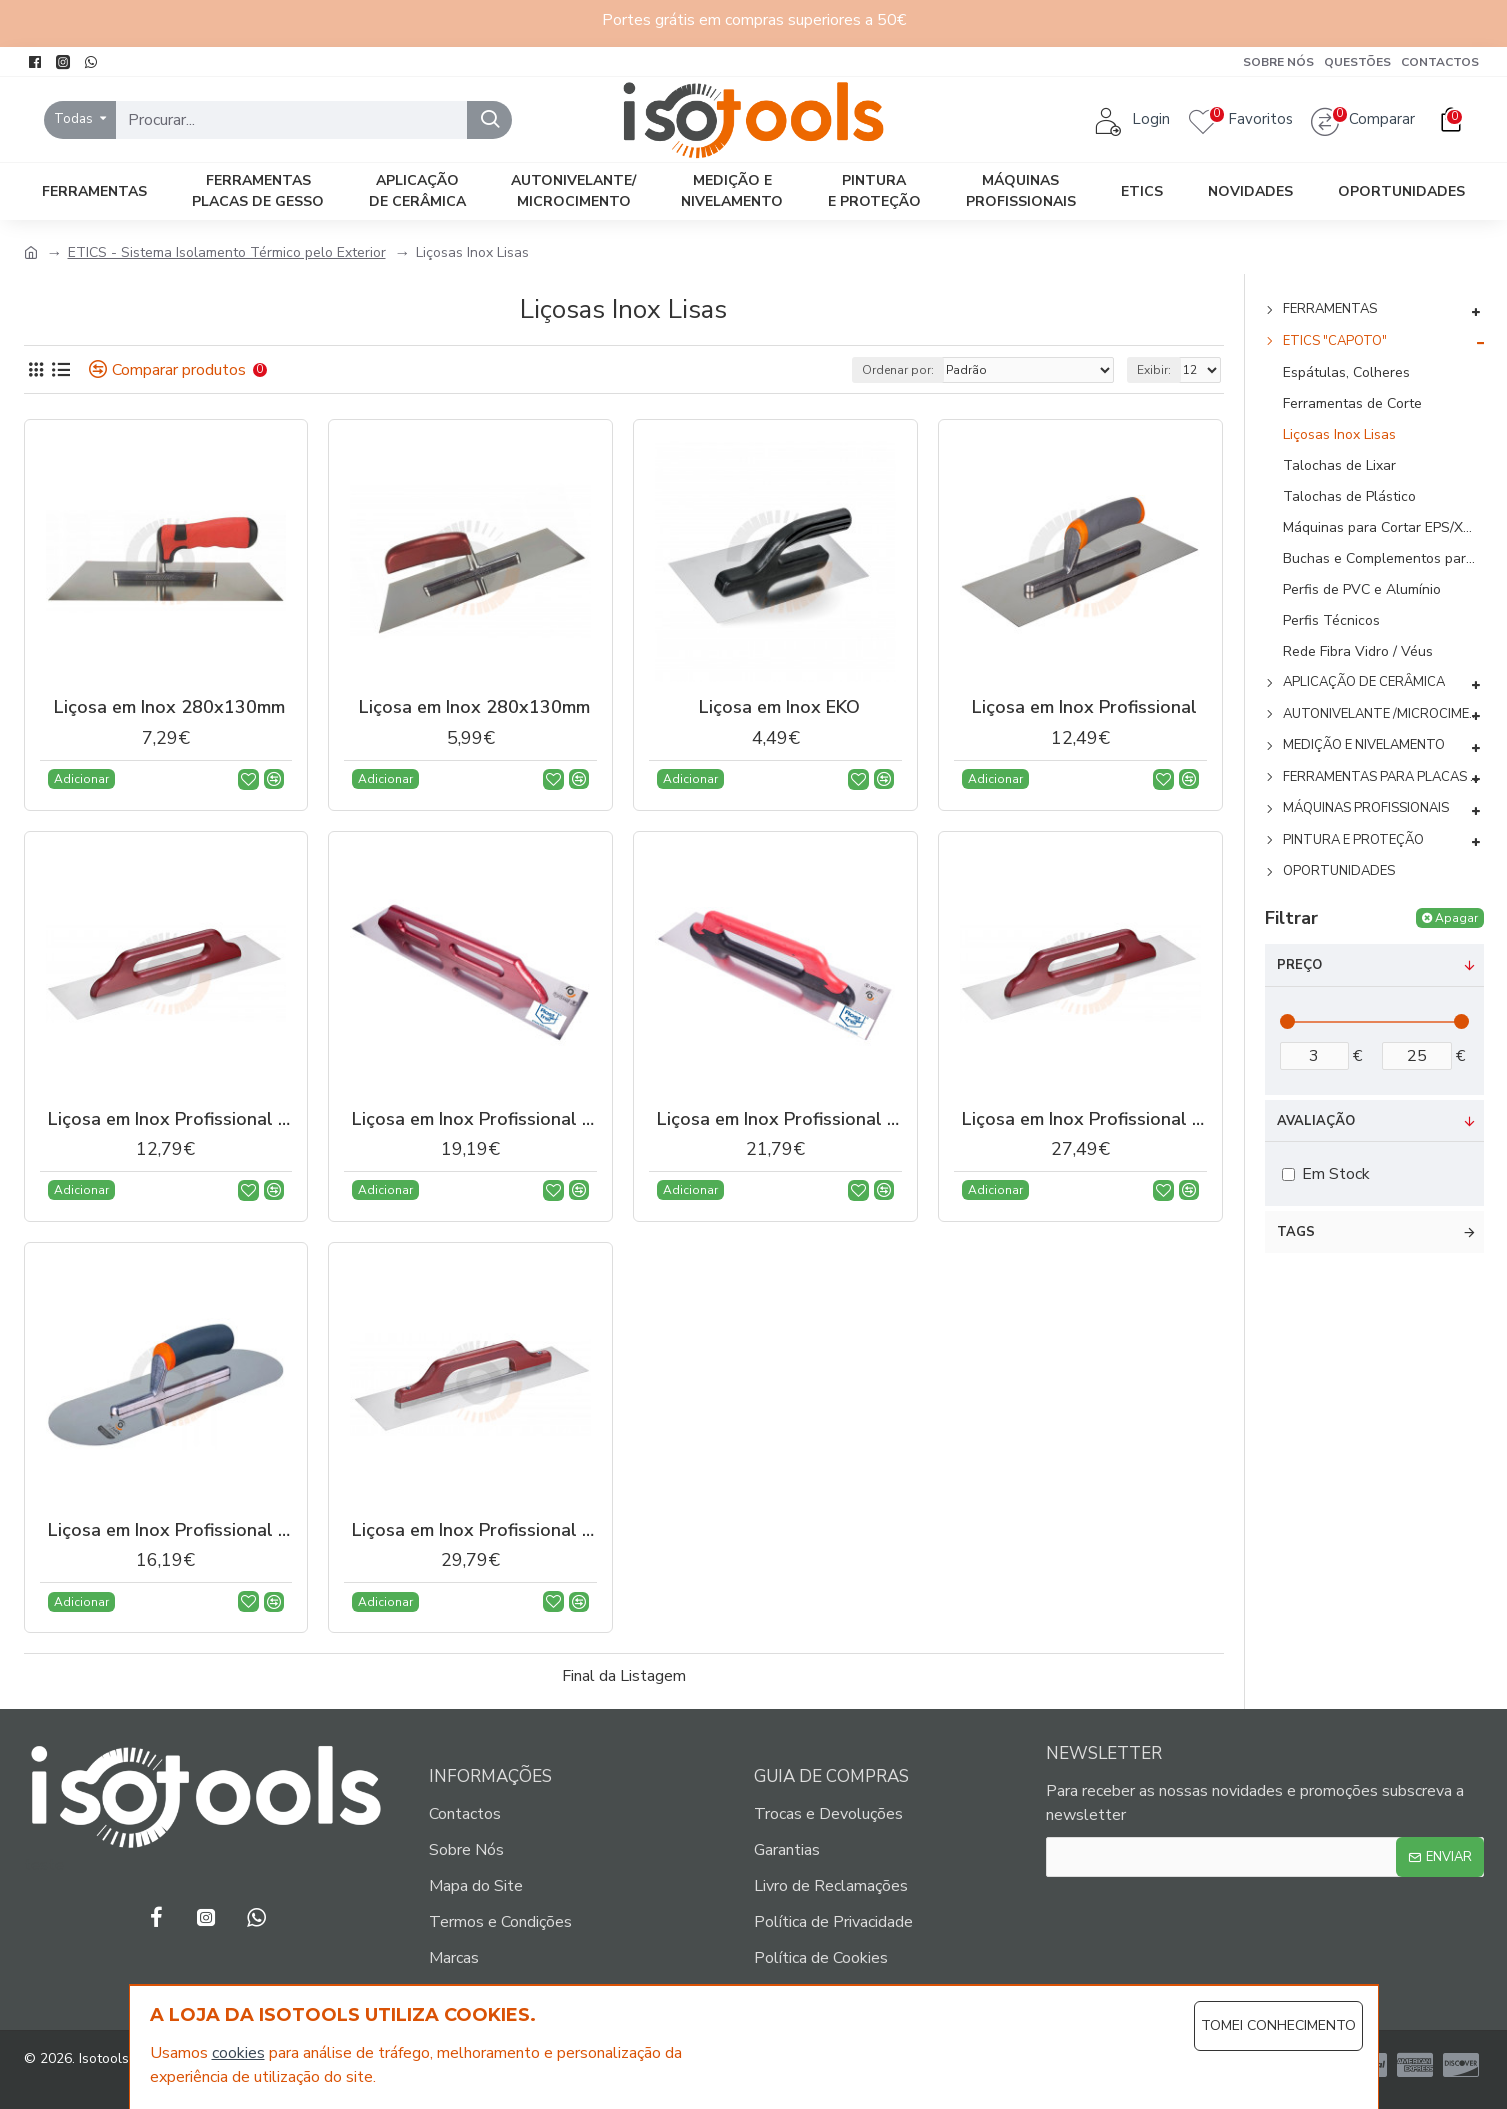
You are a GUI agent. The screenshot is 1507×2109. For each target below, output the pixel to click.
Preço (1299, 965)
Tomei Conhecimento (1278, 2025)
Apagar (1456, 918)
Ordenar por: (898, 370)
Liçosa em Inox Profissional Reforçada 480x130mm (474, 1530)
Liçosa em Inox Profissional (1084, 707)
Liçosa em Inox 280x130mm (169, 707)
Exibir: (1154, 370)
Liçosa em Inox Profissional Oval (170, 1530)
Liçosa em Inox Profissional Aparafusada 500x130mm (1084, 1119)
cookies (238, 2053)
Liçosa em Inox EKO (779, 707)
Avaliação (1316, 1121)
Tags (1296, 1232)
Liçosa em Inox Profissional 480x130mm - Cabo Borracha (779, 1119)
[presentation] (1201, 1928)
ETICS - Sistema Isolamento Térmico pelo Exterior (227, 252)
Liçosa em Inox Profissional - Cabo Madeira (170, 1119)
